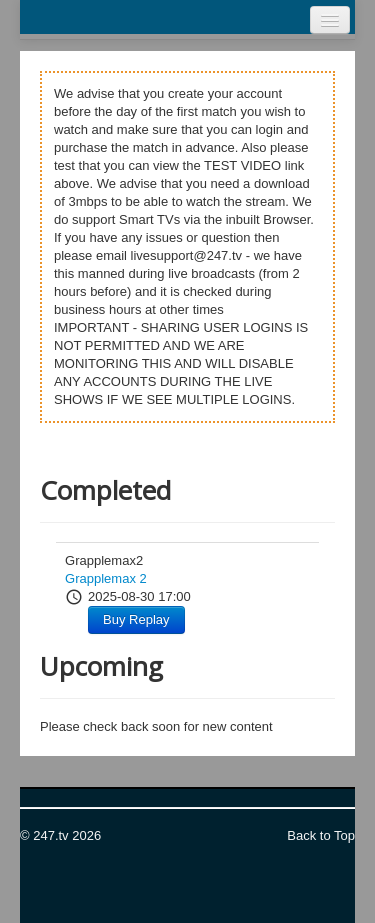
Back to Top (321, 835)
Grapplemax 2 (106, 578)
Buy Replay (136, 619)
